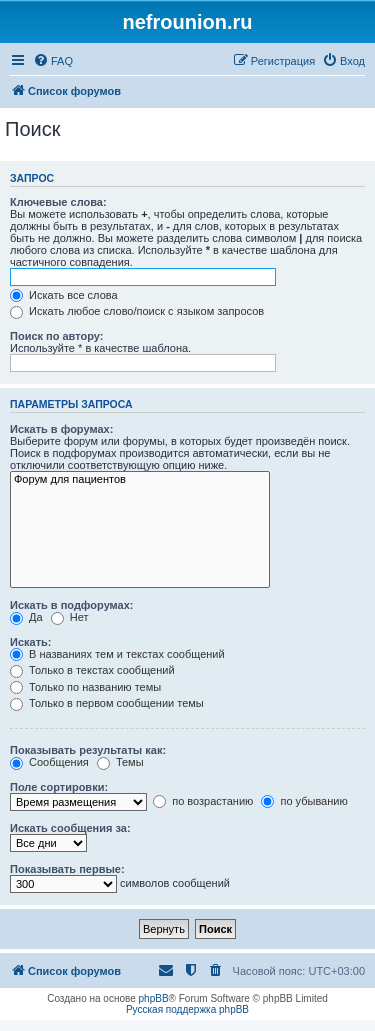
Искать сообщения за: (70, 828)
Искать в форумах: (61, 429)
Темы (120, 762)
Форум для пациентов (140, 480)
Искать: (30, 642)
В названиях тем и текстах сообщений (117, 654)
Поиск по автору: (56, 336)
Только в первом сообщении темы (107, 703)
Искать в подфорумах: (72, 605)
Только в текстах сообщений (92, 670)
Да (26, 617)
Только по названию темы (85, 687)
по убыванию (304, 801)
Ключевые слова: (58, 202)
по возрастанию (203, 801)
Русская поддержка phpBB (187, 1009)
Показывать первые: (67, 869)
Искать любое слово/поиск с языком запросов (137, 311)
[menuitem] (53, 61)
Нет (70, 617)
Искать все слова (64, 295)
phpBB (154, 998)
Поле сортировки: (59, 787)
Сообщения (49, 762)
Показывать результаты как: (88, 750)
